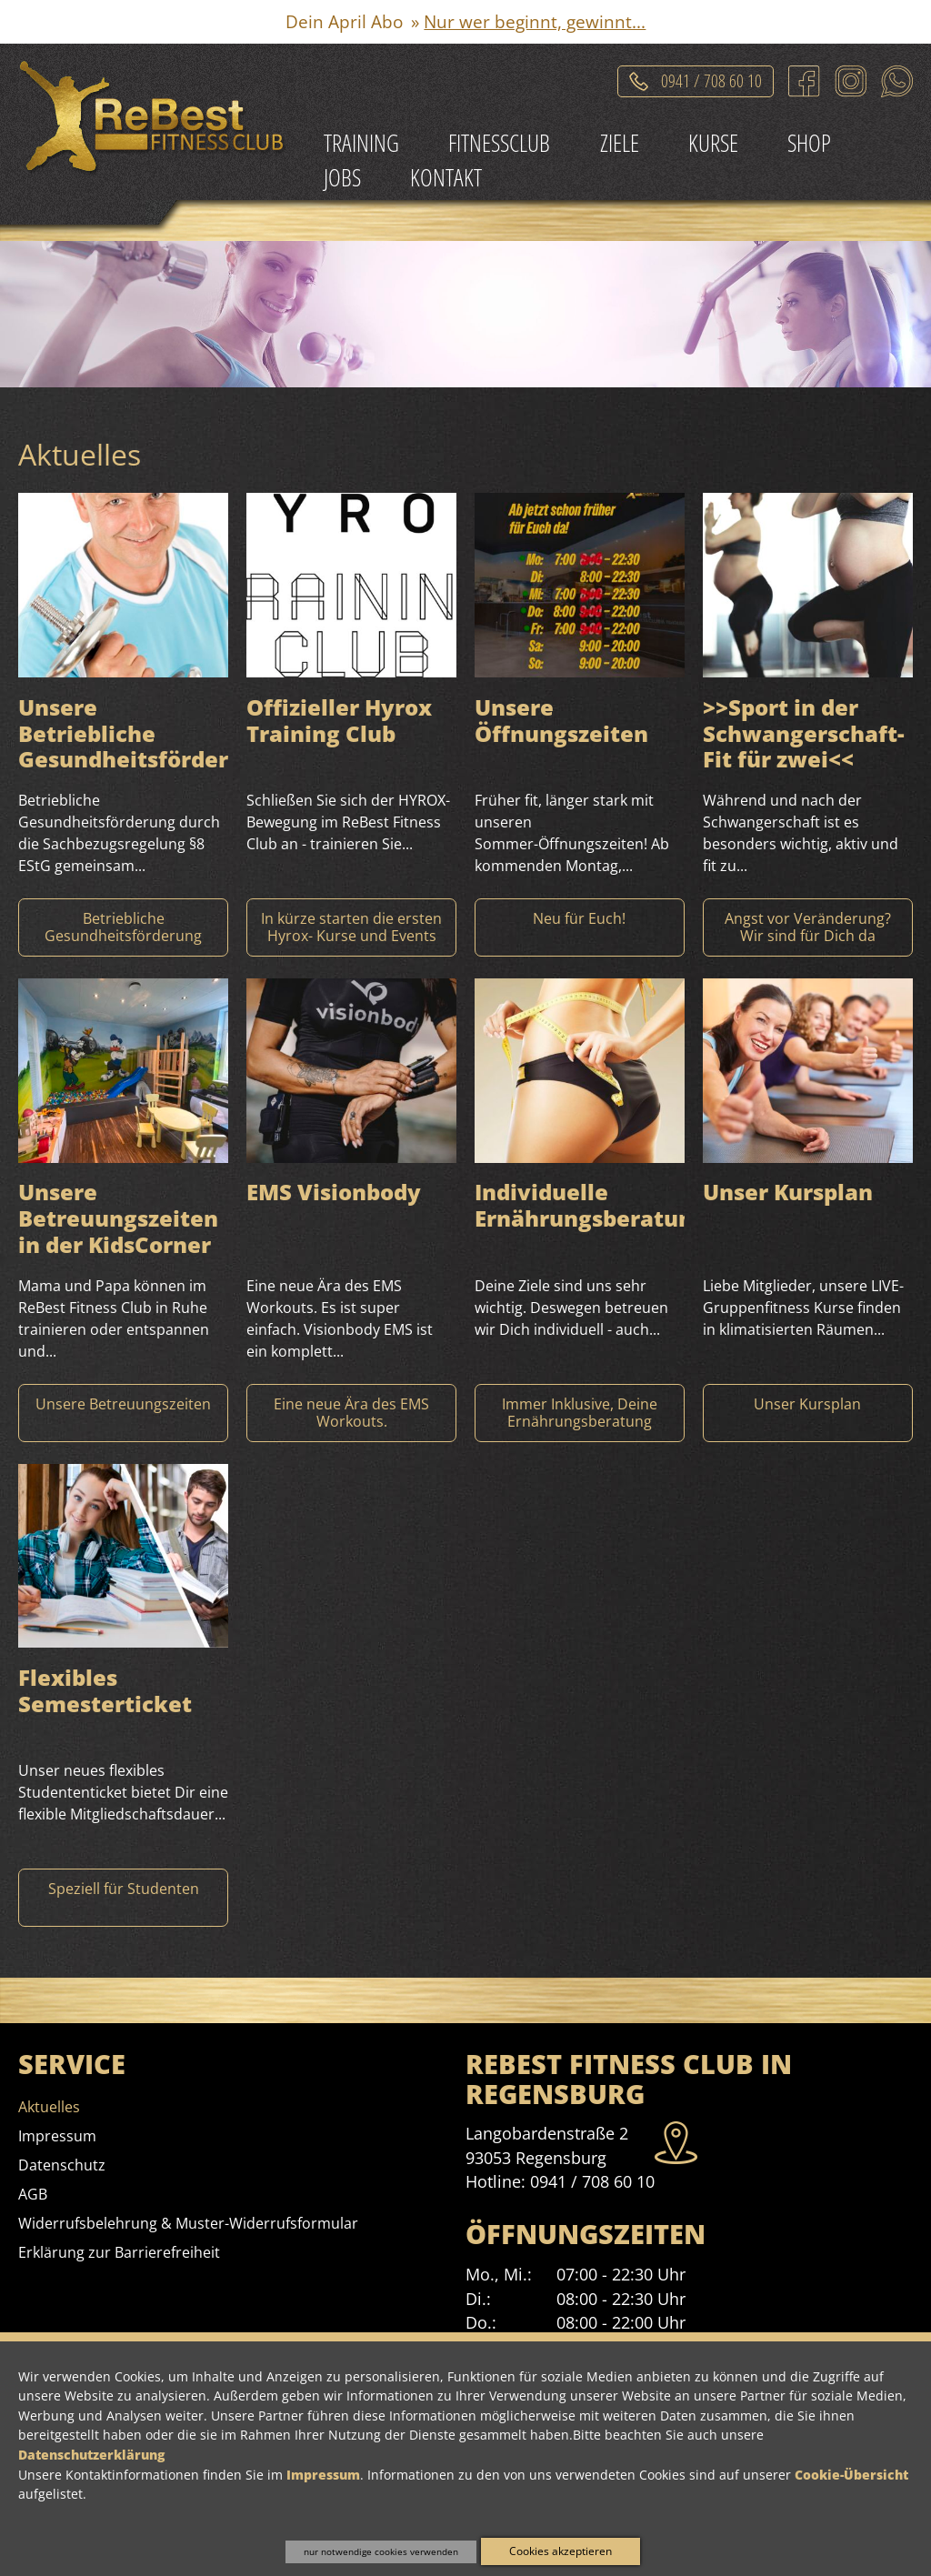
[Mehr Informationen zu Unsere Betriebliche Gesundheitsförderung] (123, 927)
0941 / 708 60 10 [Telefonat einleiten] (711, 77)
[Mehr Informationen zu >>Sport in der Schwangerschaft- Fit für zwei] (808, 927)
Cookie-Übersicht (851, 2474)
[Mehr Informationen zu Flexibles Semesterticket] (123, 1898)
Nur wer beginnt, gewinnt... (535, 21)
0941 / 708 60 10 (592, 2181)
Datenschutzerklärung (91, 2454)
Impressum (323, 2474)
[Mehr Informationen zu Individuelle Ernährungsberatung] (580, 1413)
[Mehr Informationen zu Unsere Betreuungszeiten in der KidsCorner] (123, 1413)
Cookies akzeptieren (560, 2551)
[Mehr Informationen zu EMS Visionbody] (351, 1413)
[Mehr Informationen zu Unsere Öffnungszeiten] (580, 927)
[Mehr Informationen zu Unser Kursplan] (808, 1413)
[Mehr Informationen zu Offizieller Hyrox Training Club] (351, 927)
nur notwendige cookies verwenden (381, 2551)
